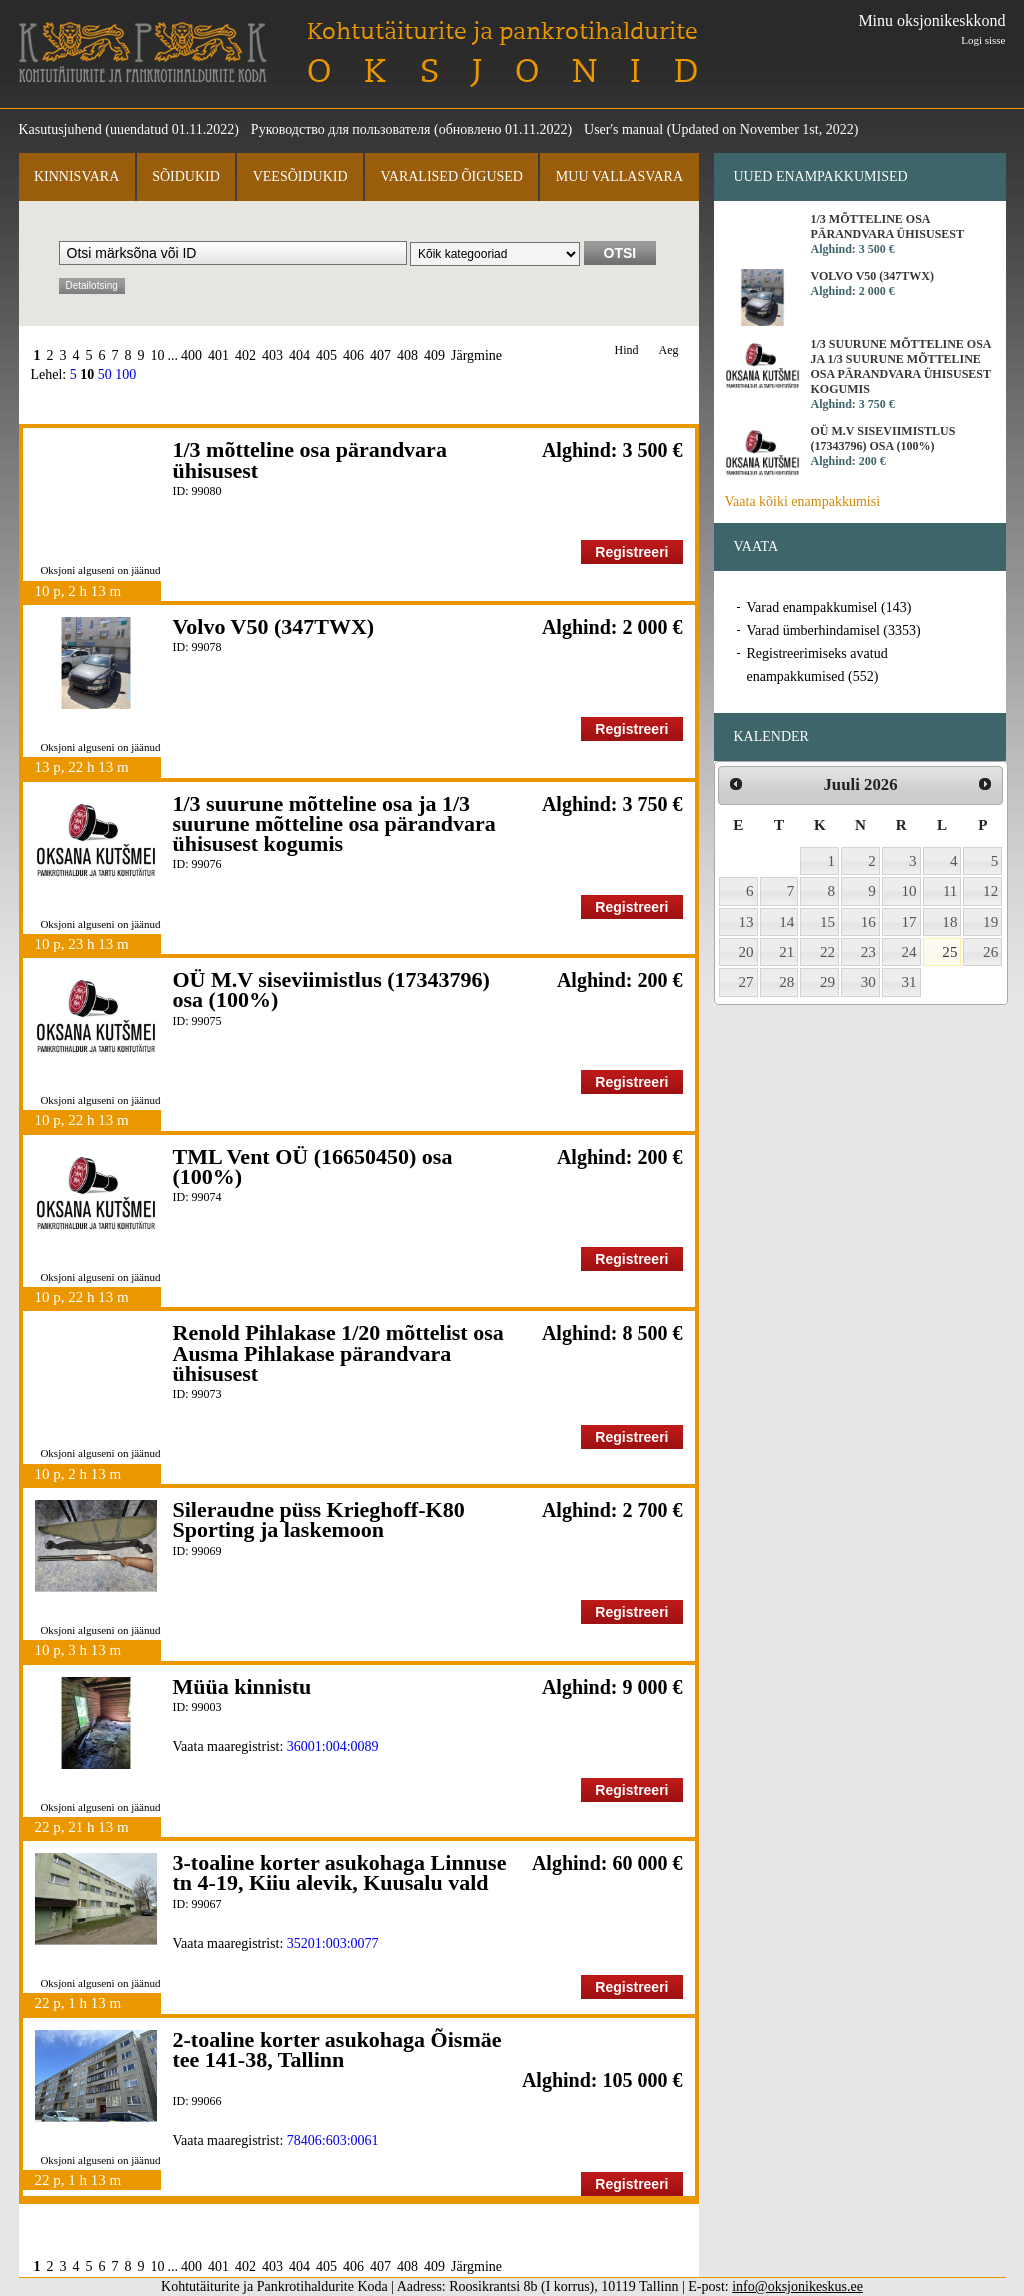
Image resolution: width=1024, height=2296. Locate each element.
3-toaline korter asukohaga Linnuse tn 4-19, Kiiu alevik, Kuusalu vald (340, 1872)
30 (868, 982)
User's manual (623, 129)
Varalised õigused (451, 176)
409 (434, 355)
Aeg (669, 350)
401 (218, 355)
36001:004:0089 (333, 1746)
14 (786, 922)
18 (949, 922)
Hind (627, 350)
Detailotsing (92, 285)
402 (245, 355)
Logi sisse (983, 40)
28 (786, 982)
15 (827, 922)
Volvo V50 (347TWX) (274, 626)
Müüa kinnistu (242, 1686)
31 (909, 982)
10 (158, 355)
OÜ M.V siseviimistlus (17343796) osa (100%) (331, 989)
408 (407, 355)
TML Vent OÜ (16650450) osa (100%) (313, 1166)
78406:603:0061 (333, 2140)
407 (380, 355)
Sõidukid (186, 176)
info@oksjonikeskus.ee (797, 2286)
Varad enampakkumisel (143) (829, 607)
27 (746, 982)
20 (746, 952)
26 (990, 952)
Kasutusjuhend (60, 129)
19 (990, 922)
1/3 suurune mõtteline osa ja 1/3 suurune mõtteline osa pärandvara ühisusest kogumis (334, 824)
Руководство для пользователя (341, 129)
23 (868, 952)
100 (125, 374)
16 (868, 922)
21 (786, 952)
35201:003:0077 (333, 1943)
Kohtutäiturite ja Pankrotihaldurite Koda (143, 52)
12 (990, 891)
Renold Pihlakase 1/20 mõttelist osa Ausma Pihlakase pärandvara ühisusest (338, 1353)
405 (326, 355)
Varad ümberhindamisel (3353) (834, 630)
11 (950, 891)
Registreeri (631, 552)
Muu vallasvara (619, 176)
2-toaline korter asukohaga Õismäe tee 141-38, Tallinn (337, 2049)
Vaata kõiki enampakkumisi (803, 501)
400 (191, 355)
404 (299, 355)
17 (909, 922)
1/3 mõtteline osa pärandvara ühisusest (310, 459)
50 (105, 374)
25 (949, 952)
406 (353, 355)
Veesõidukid (300, 176)
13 (746, 922)
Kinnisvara (76, 176)
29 (827, 982)
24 (909, 952)
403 (272, 355)
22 (827, 952)
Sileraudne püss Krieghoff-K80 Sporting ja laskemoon (319, 1519)
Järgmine (476, 355)
